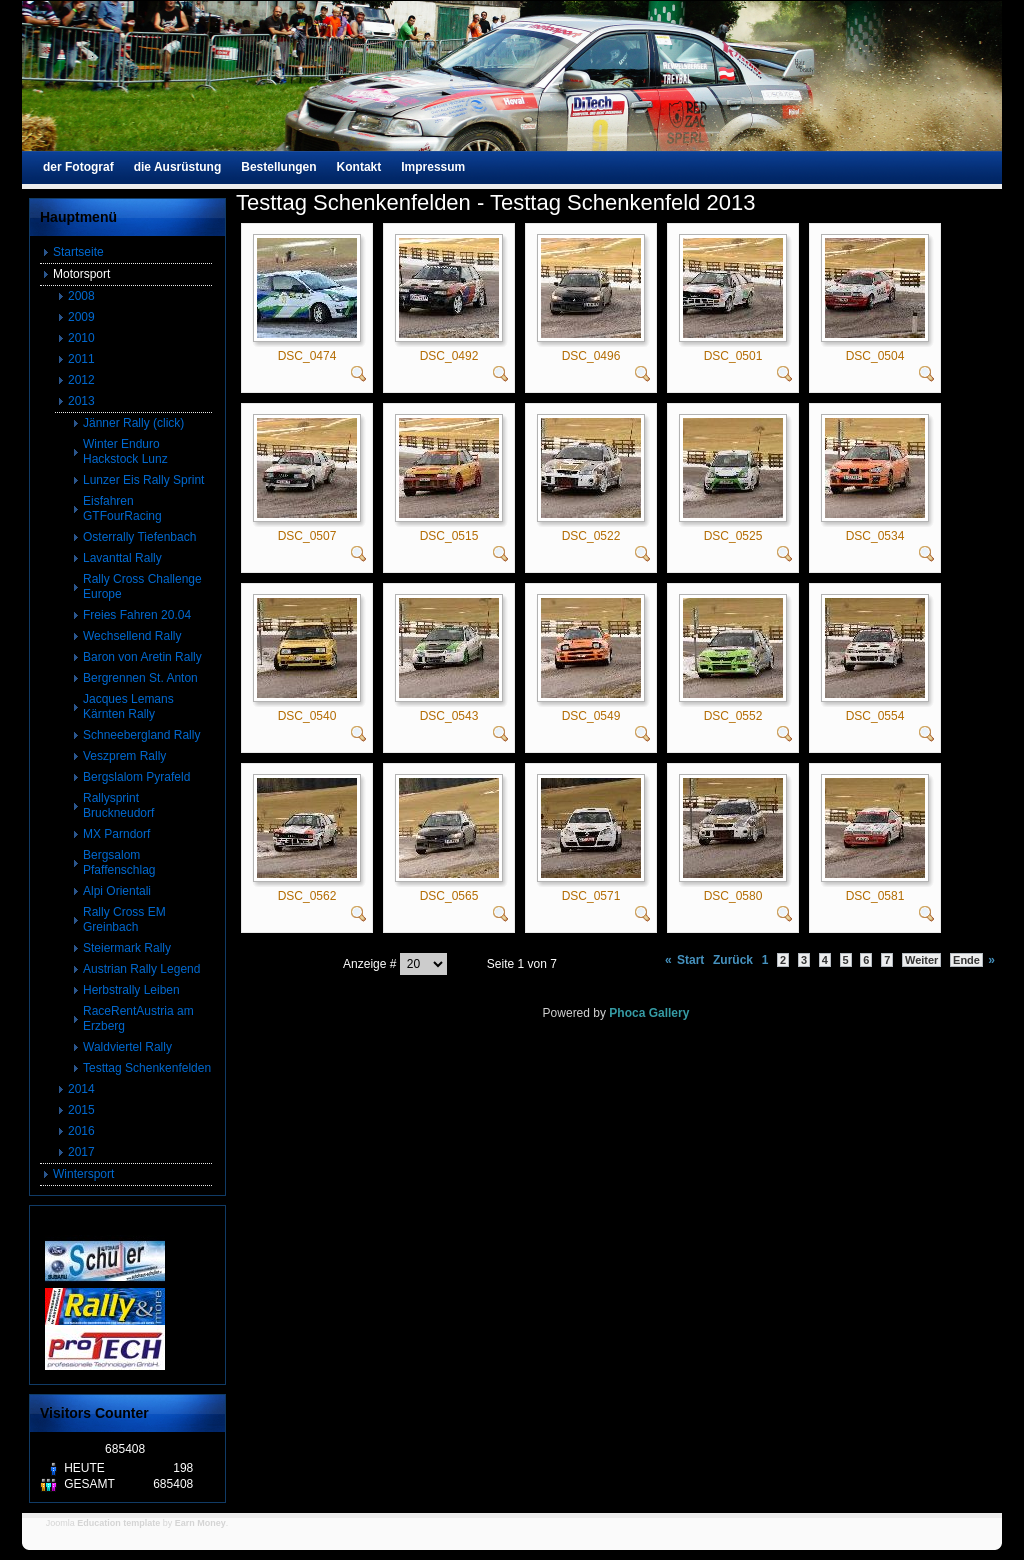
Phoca (627, 1013)
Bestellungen (278, 167)
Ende (966, 960)
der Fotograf (78, 167)
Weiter (921, 960)
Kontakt (359, 167)
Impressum (433, 167)
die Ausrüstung (178, 167)
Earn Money (200, 1523)
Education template (118, 1523)
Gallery (669, 1013)
